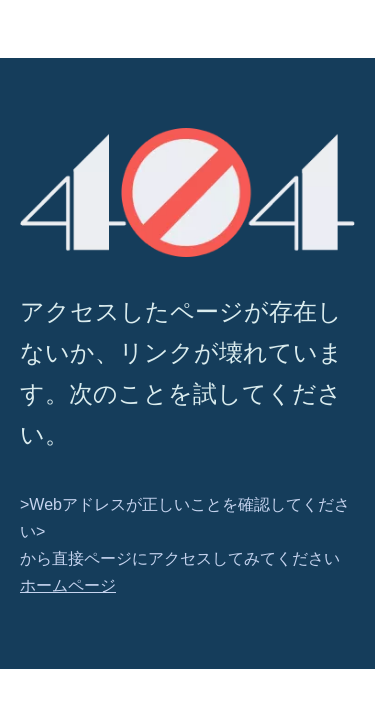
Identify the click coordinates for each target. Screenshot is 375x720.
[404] (187, 192)
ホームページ (68, 585)
